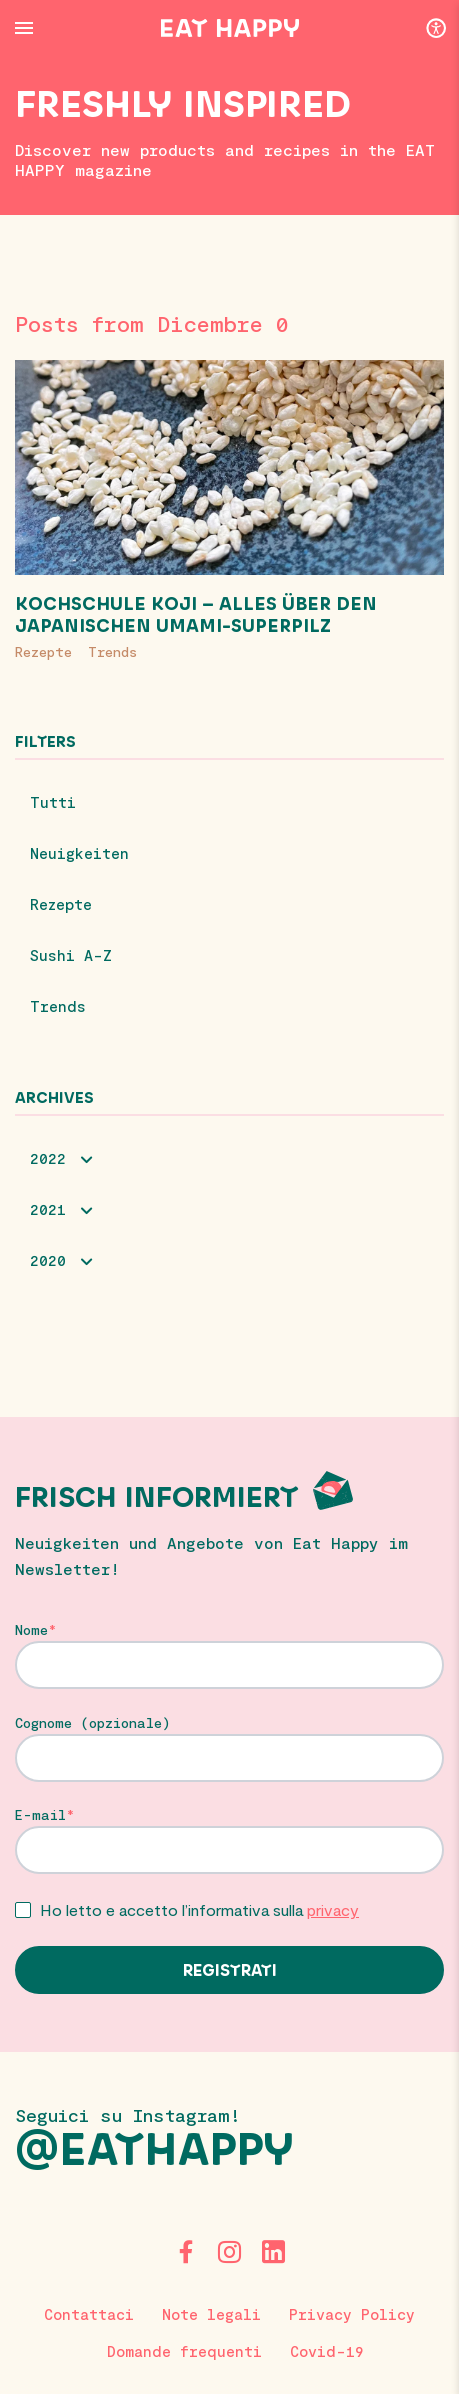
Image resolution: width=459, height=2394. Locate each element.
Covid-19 (327, 2351)
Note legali (211, 2314)
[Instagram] (230, 2252)
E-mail (40, 1815)
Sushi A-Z (71, 955)
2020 (48, 1260)
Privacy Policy (352, 2314)
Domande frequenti (184, 2351)
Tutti (53, 802)
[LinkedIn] (274, 2252)
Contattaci (89, 2314)
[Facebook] (186, 2252)
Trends (112, 651)
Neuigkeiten (79, 853)
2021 (48, 1209)
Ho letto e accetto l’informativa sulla (199, 1909)
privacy (333, 1909)
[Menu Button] (24, 28)
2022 (48, 1158)
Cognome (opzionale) (93, 1723)
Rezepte (43, 651)
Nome (31, 1630)
